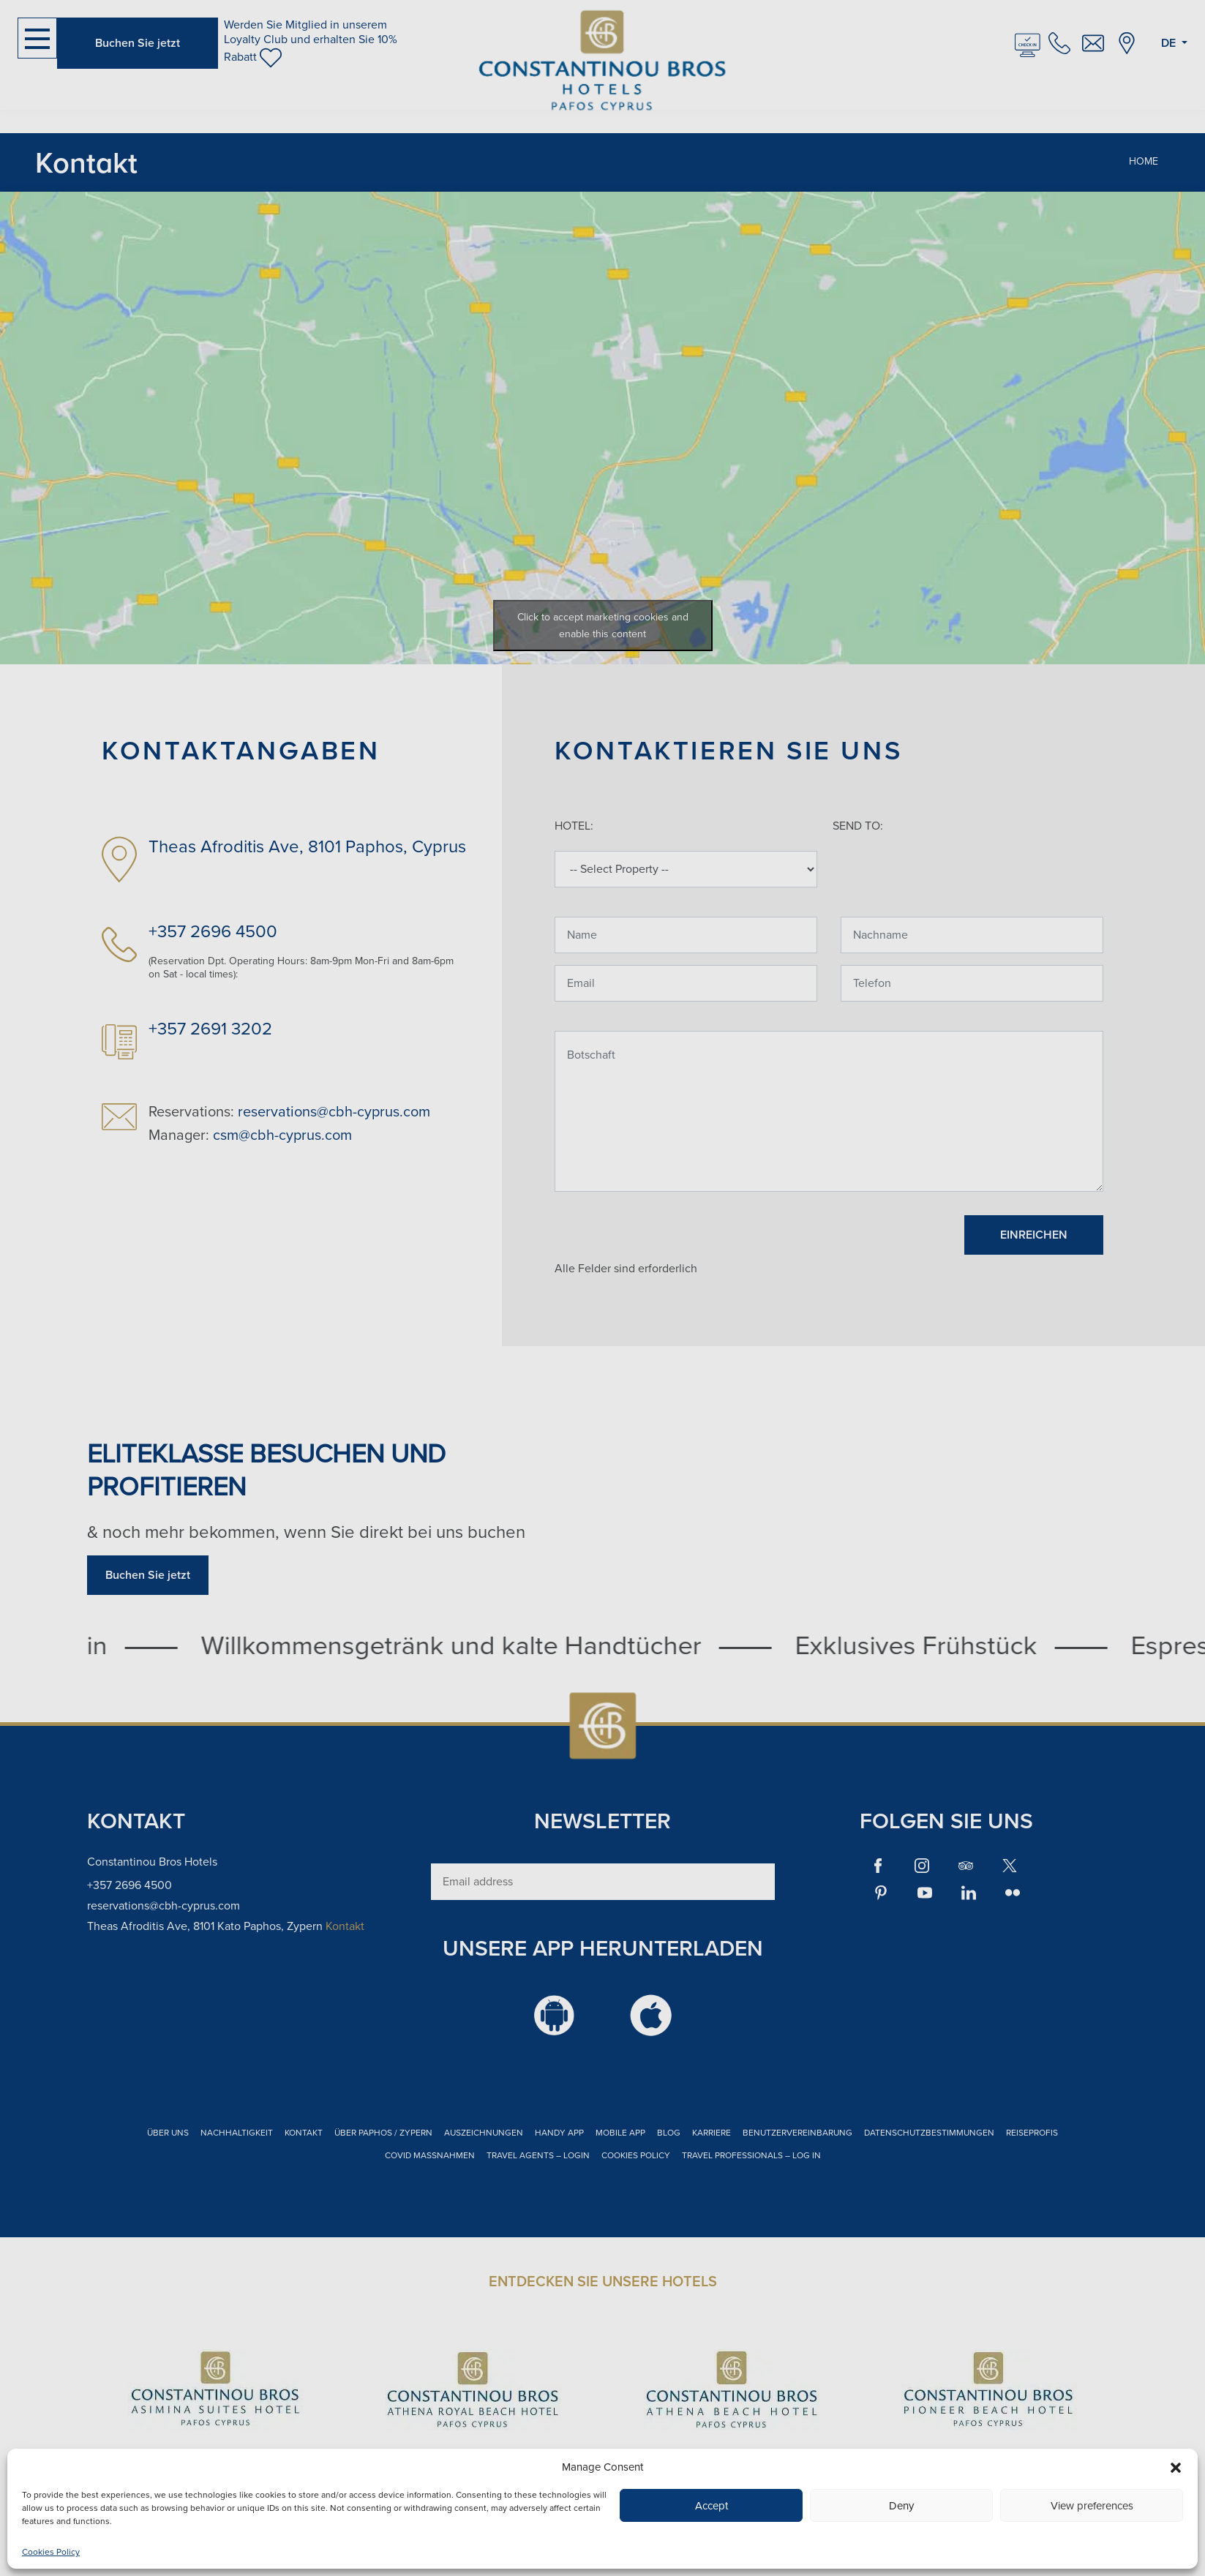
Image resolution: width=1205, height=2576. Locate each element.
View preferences (1092, 2505)
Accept (711, 2505)
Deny (901, 2505)
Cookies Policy (51, 2552)
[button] (1175, 2467)
